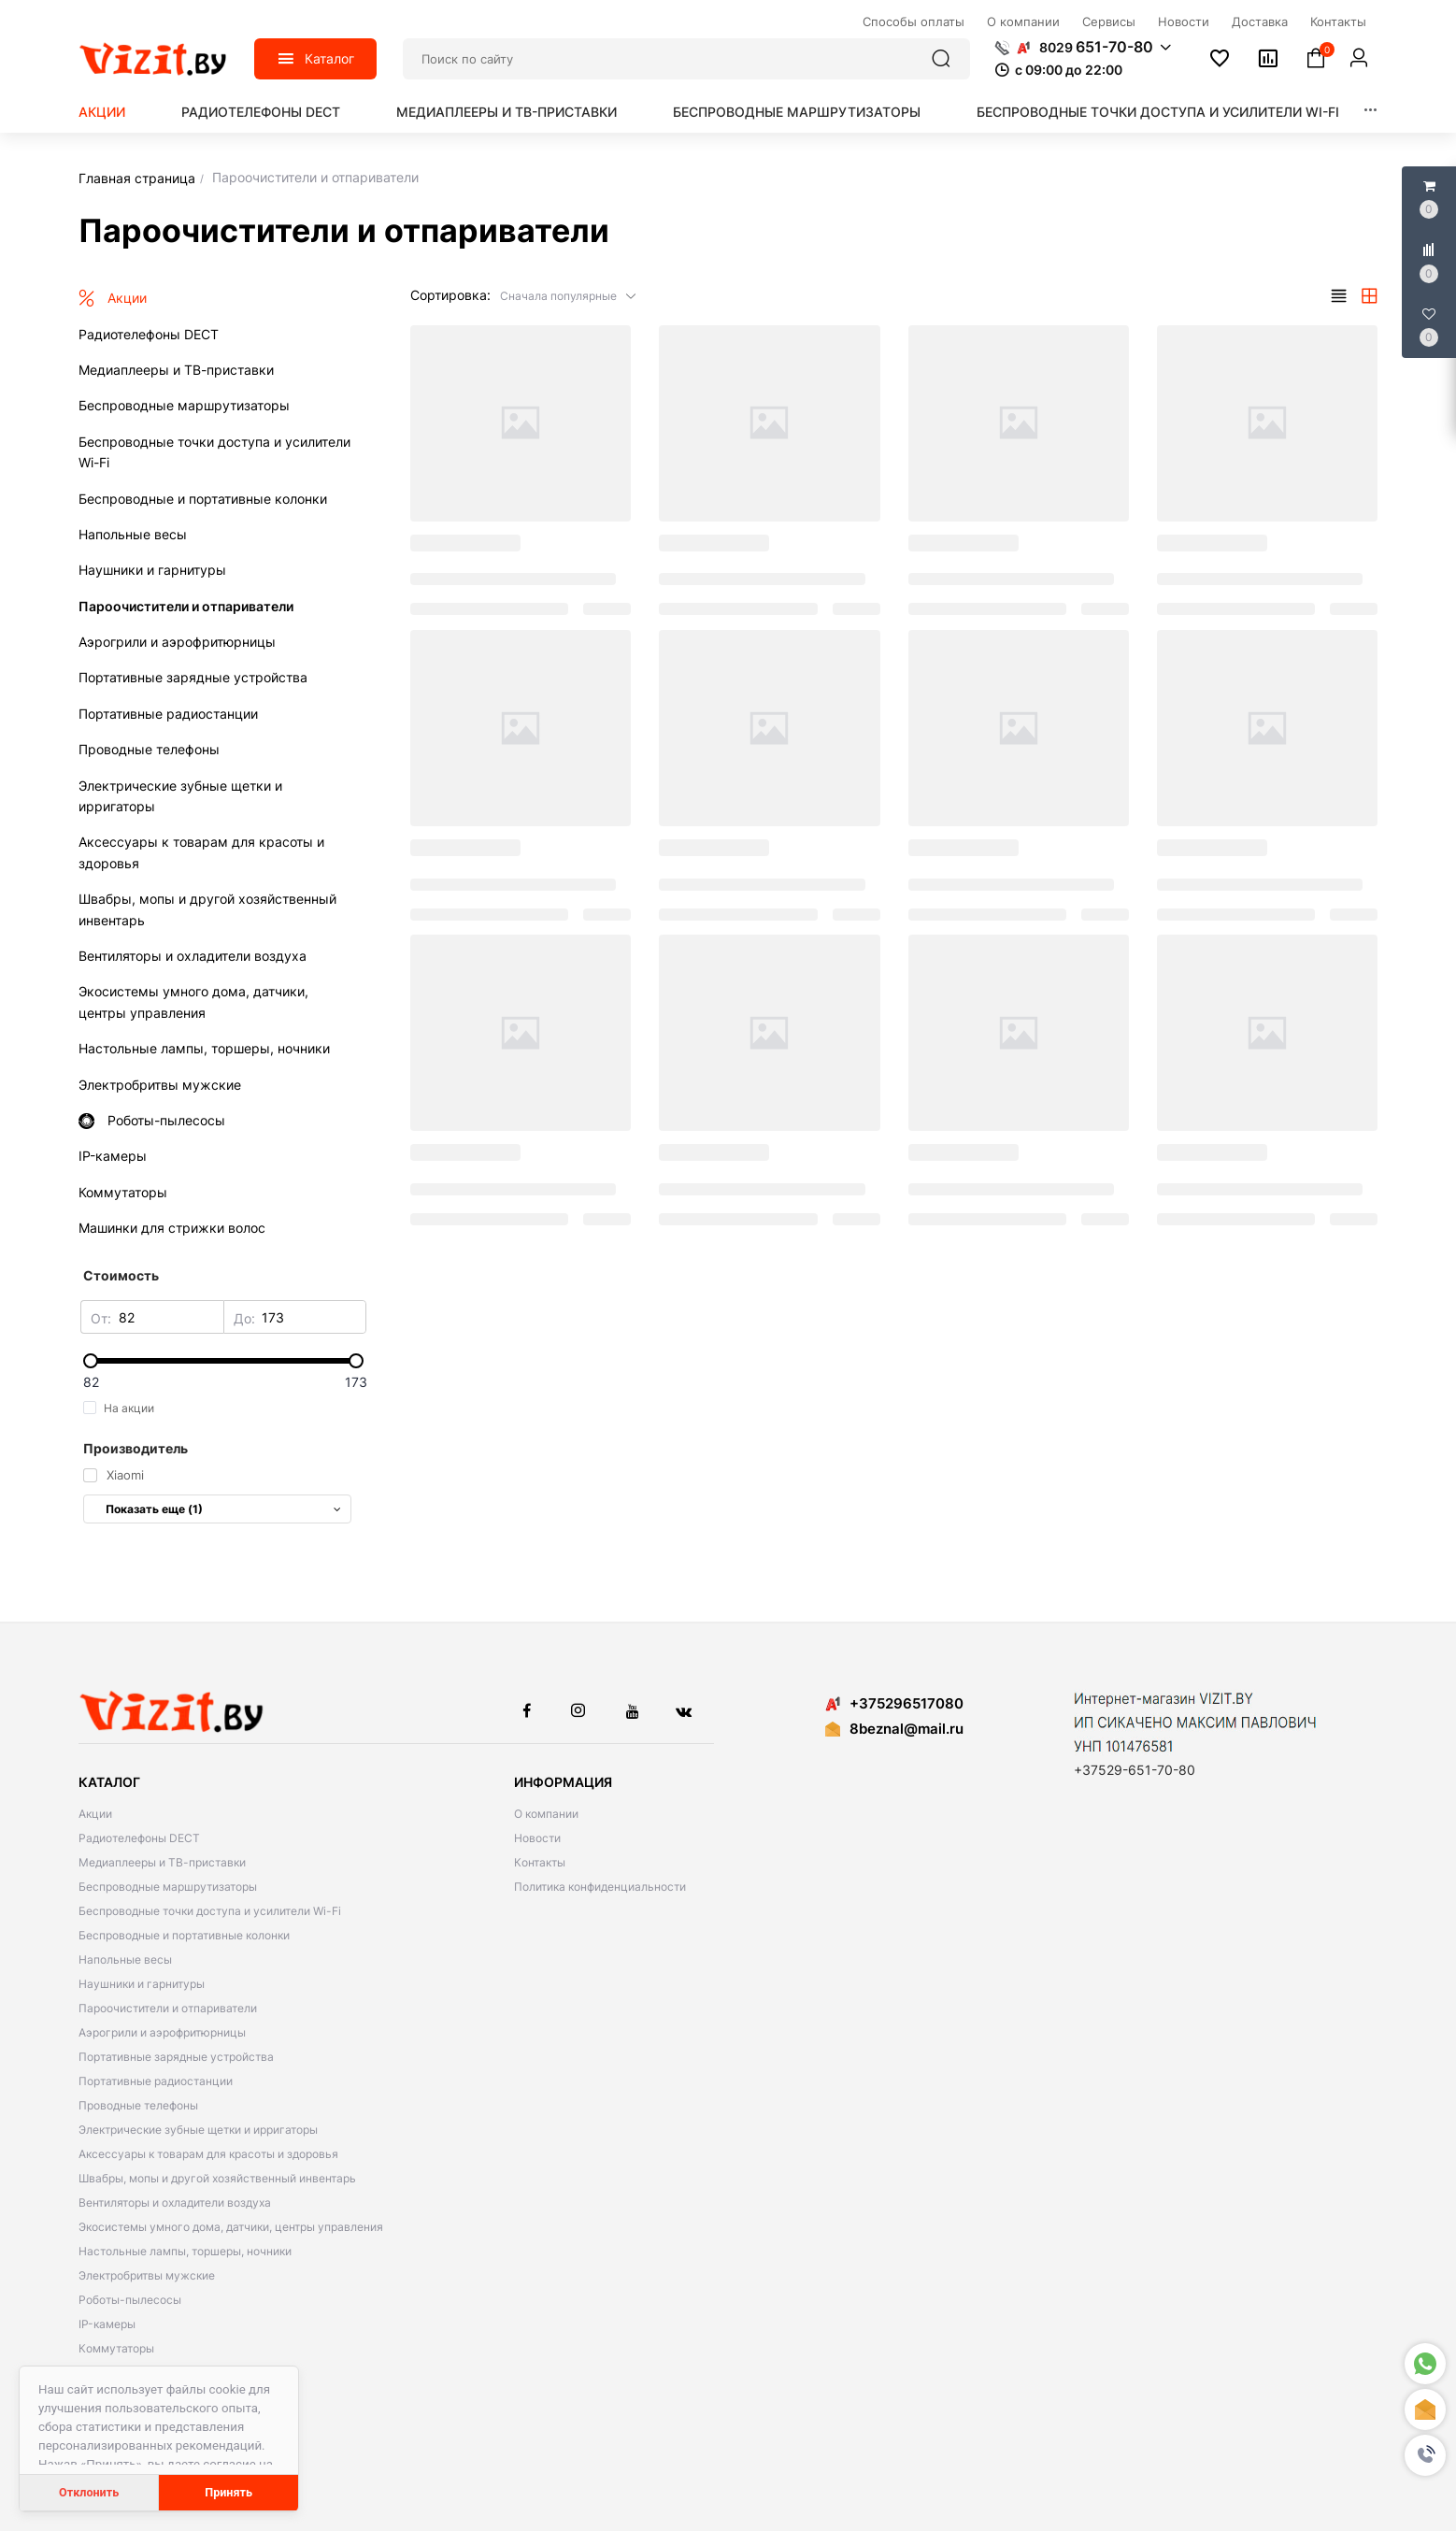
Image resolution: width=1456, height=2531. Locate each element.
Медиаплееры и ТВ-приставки (506, 112)
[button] (1425, 2455)
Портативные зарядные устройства (176, 2057)
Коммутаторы (116, 2348)
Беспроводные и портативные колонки (184, 1935)
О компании (546, 1814)
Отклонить (89, 2492)
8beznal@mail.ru (906, 1728)
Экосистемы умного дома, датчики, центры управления (231, 2227)
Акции (102, 112)
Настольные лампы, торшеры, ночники (185, 2251)
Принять (228, 2492)
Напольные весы (125, 1959)
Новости (537, 1838)
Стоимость (121, 1275)
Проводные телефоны (138, 2105)
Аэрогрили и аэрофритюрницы (162, 2032)
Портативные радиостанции (156, 2081)
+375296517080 (894, 1703)
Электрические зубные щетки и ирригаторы (198, 2130)
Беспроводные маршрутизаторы (797, 112)
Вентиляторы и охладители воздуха (175, 2202)
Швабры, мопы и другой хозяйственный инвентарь (217, 2178)
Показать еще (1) (223, 1509)
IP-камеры (107, 2324)
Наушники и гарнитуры (142, 1984)
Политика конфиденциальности (600, 1887)
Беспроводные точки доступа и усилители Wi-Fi (1158, 112)
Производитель (135, 1448)
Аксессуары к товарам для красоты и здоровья (208, 2154)
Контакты (539, 1862)
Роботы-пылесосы (130, 2300)
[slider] (223, 1361)
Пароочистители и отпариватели (168, 2008)
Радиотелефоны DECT (260, 112)
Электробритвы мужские (147, 2275)
